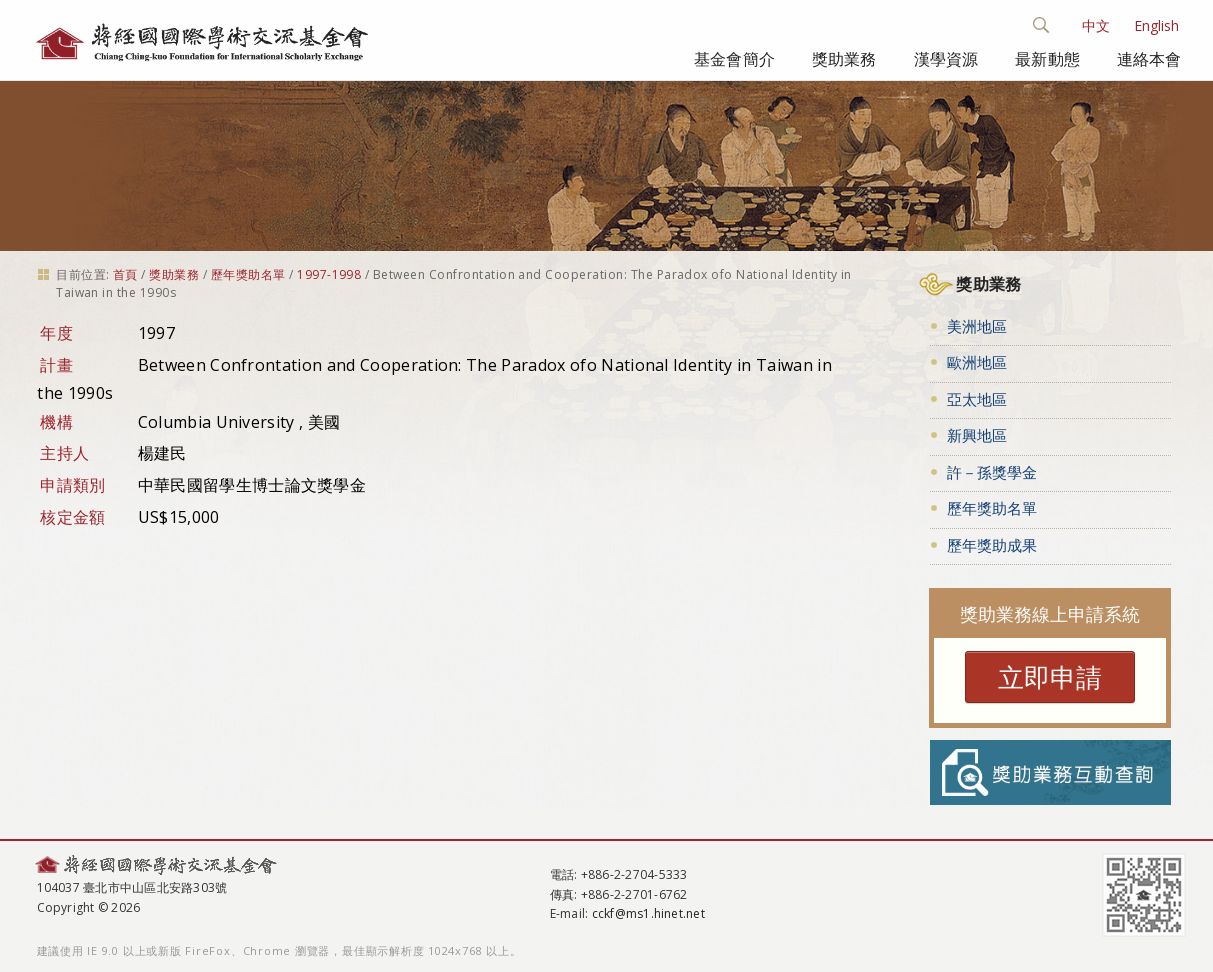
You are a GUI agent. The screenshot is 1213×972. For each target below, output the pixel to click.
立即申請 (1050, 677)
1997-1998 (329, 274)
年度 (56, 333)
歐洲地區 (977, 362)
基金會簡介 (734, 59)
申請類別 (72, 485)
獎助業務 (844, 59)
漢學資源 (946, 59)
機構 (56, 422)
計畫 (56, 365)
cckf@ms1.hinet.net (648, 913)
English (1156, 25)
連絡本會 (1149, 59)
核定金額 (72, 517)
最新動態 (1047, 59)
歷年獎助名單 (248, 274)
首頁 (125, 274)
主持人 (64, 453)
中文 (1096, 25)
